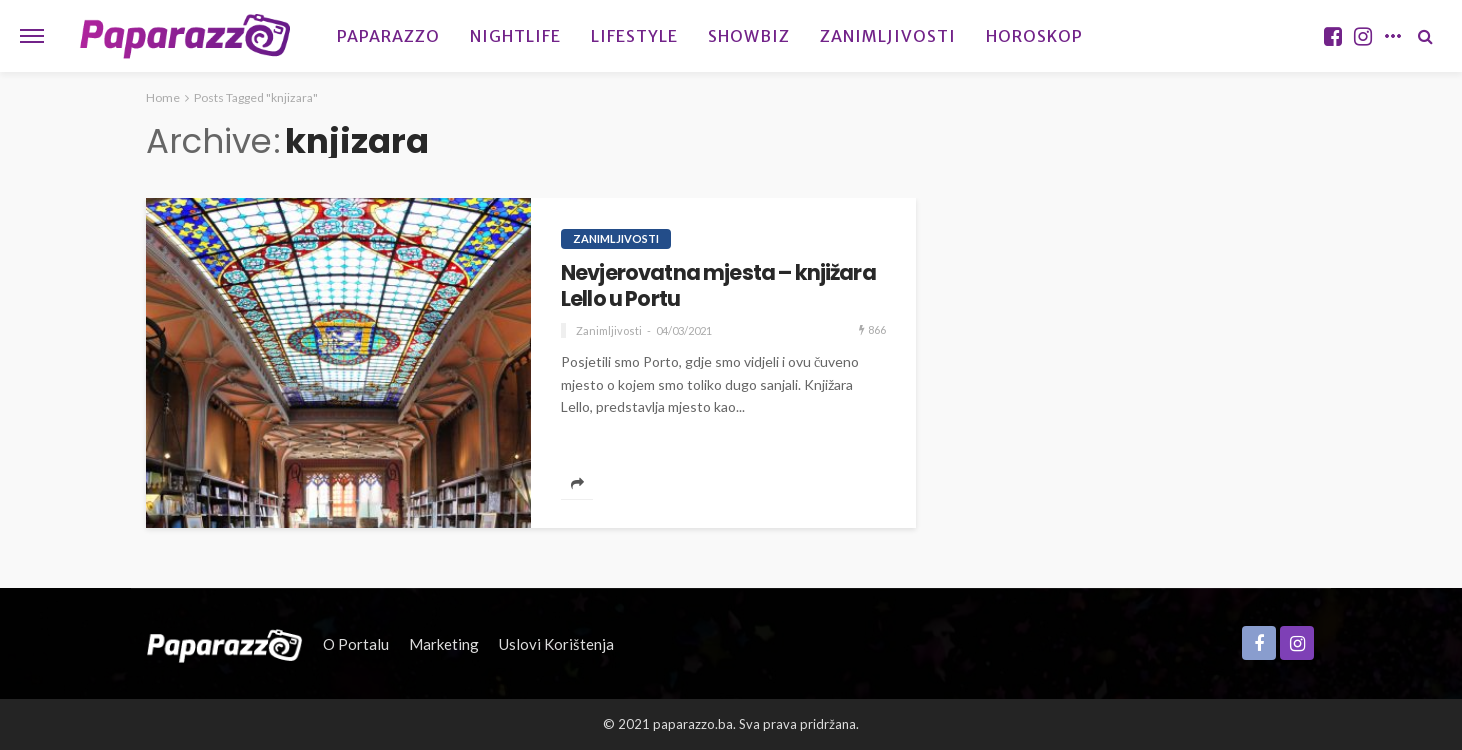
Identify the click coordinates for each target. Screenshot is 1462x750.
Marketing (444, 644)
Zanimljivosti (888, 36)
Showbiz (749, 36)
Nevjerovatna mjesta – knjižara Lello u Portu (718, 286)
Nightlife (515, 36)
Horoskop (1034, 36)
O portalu (356, 644)
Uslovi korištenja (556, 644)
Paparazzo (388, 36)
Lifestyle (634, 36)
